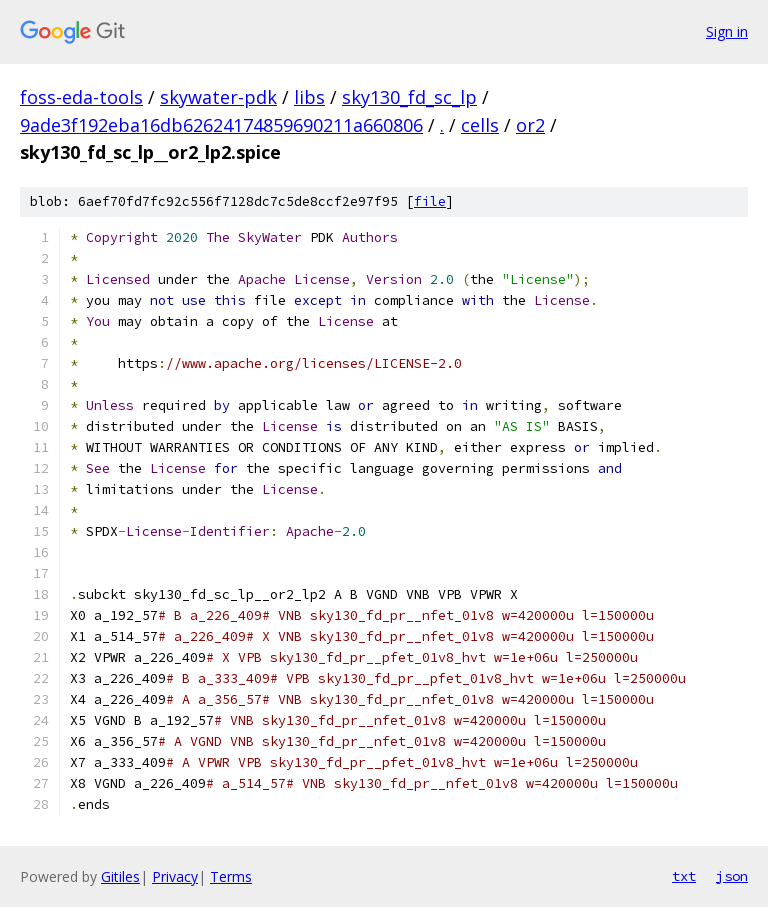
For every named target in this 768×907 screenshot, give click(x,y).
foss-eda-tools (81, 97)
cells (480, 125)
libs (309, 97)
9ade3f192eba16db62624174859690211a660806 (221, 125)
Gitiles (120, 876)
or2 (530, 125)
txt (684, 876)
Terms (231, 876)
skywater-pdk (218, 97)
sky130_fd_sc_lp (409, 97)
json (732, 876)
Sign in (727, 31)
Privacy (175, 876)
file (430, 201)
